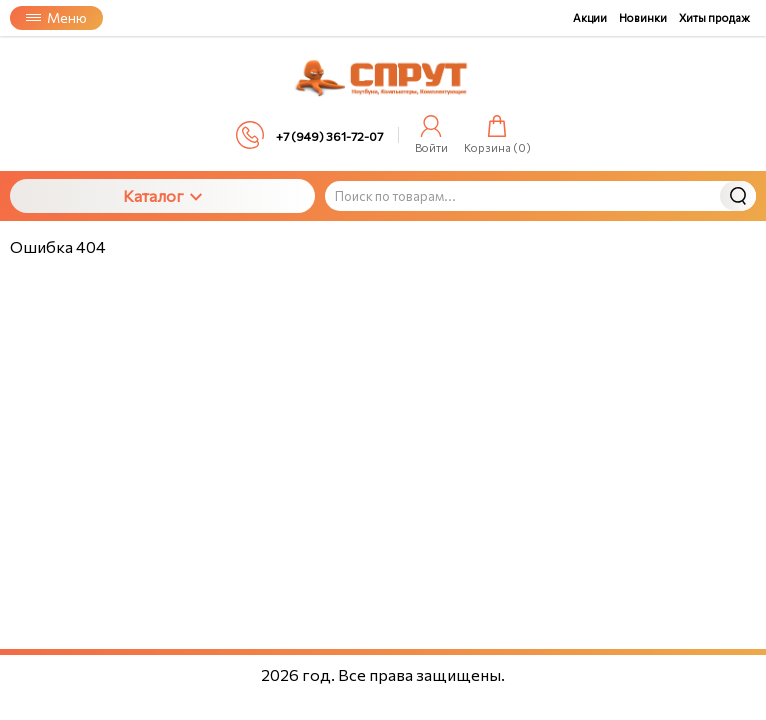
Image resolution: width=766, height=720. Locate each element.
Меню (56, 17)
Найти (738, 196)
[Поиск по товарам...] (540, 196)
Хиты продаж (714, 17)
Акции (590, 17)
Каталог (162, 195)
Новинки (643, 17)
